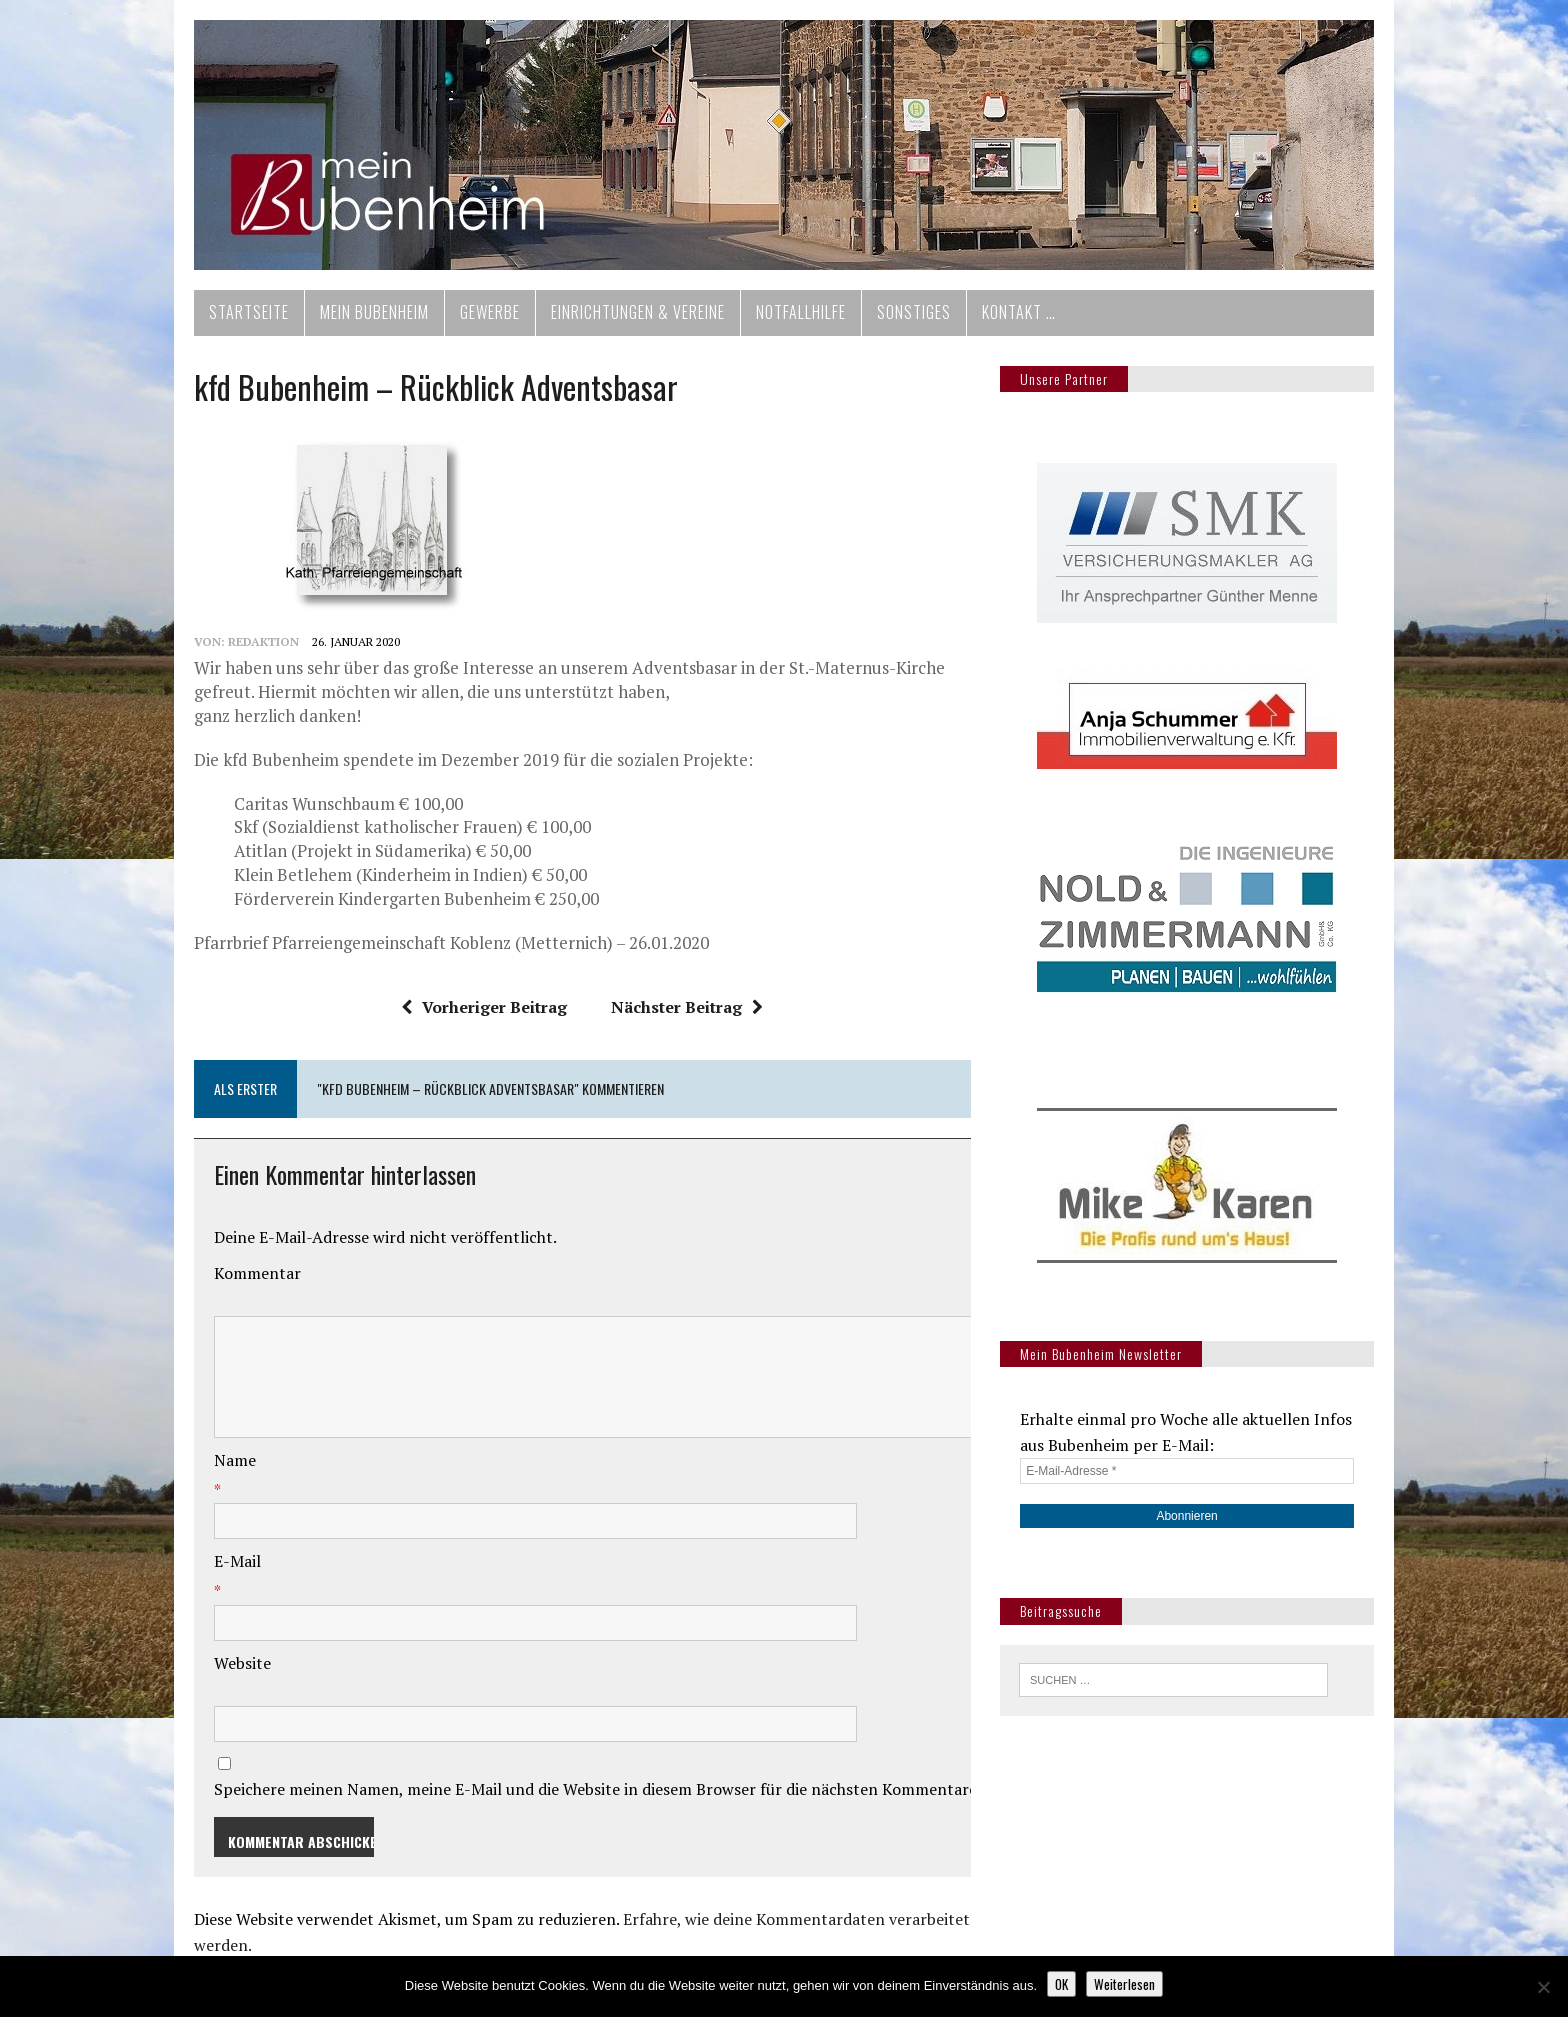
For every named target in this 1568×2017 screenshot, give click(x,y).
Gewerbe (490, 312)
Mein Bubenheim (374, 312)
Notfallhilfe (801, 312)
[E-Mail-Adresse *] (1187, 1471)
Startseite (249, 312)
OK (1061, 1984)
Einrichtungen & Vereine (638, 312)
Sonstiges (914, 312)
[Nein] (1543, 1987)
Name (235, 1460)
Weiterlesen (1124, 1984)
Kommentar (257, 1273)
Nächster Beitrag (687, 1007)
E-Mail (237, 1561)
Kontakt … (1019, 312)
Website (242, 1663)
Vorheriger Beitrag (484, 1007)
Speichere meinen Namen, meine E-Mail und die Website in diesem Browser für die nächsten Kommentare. (597, 1789)
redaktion (263, 641)
